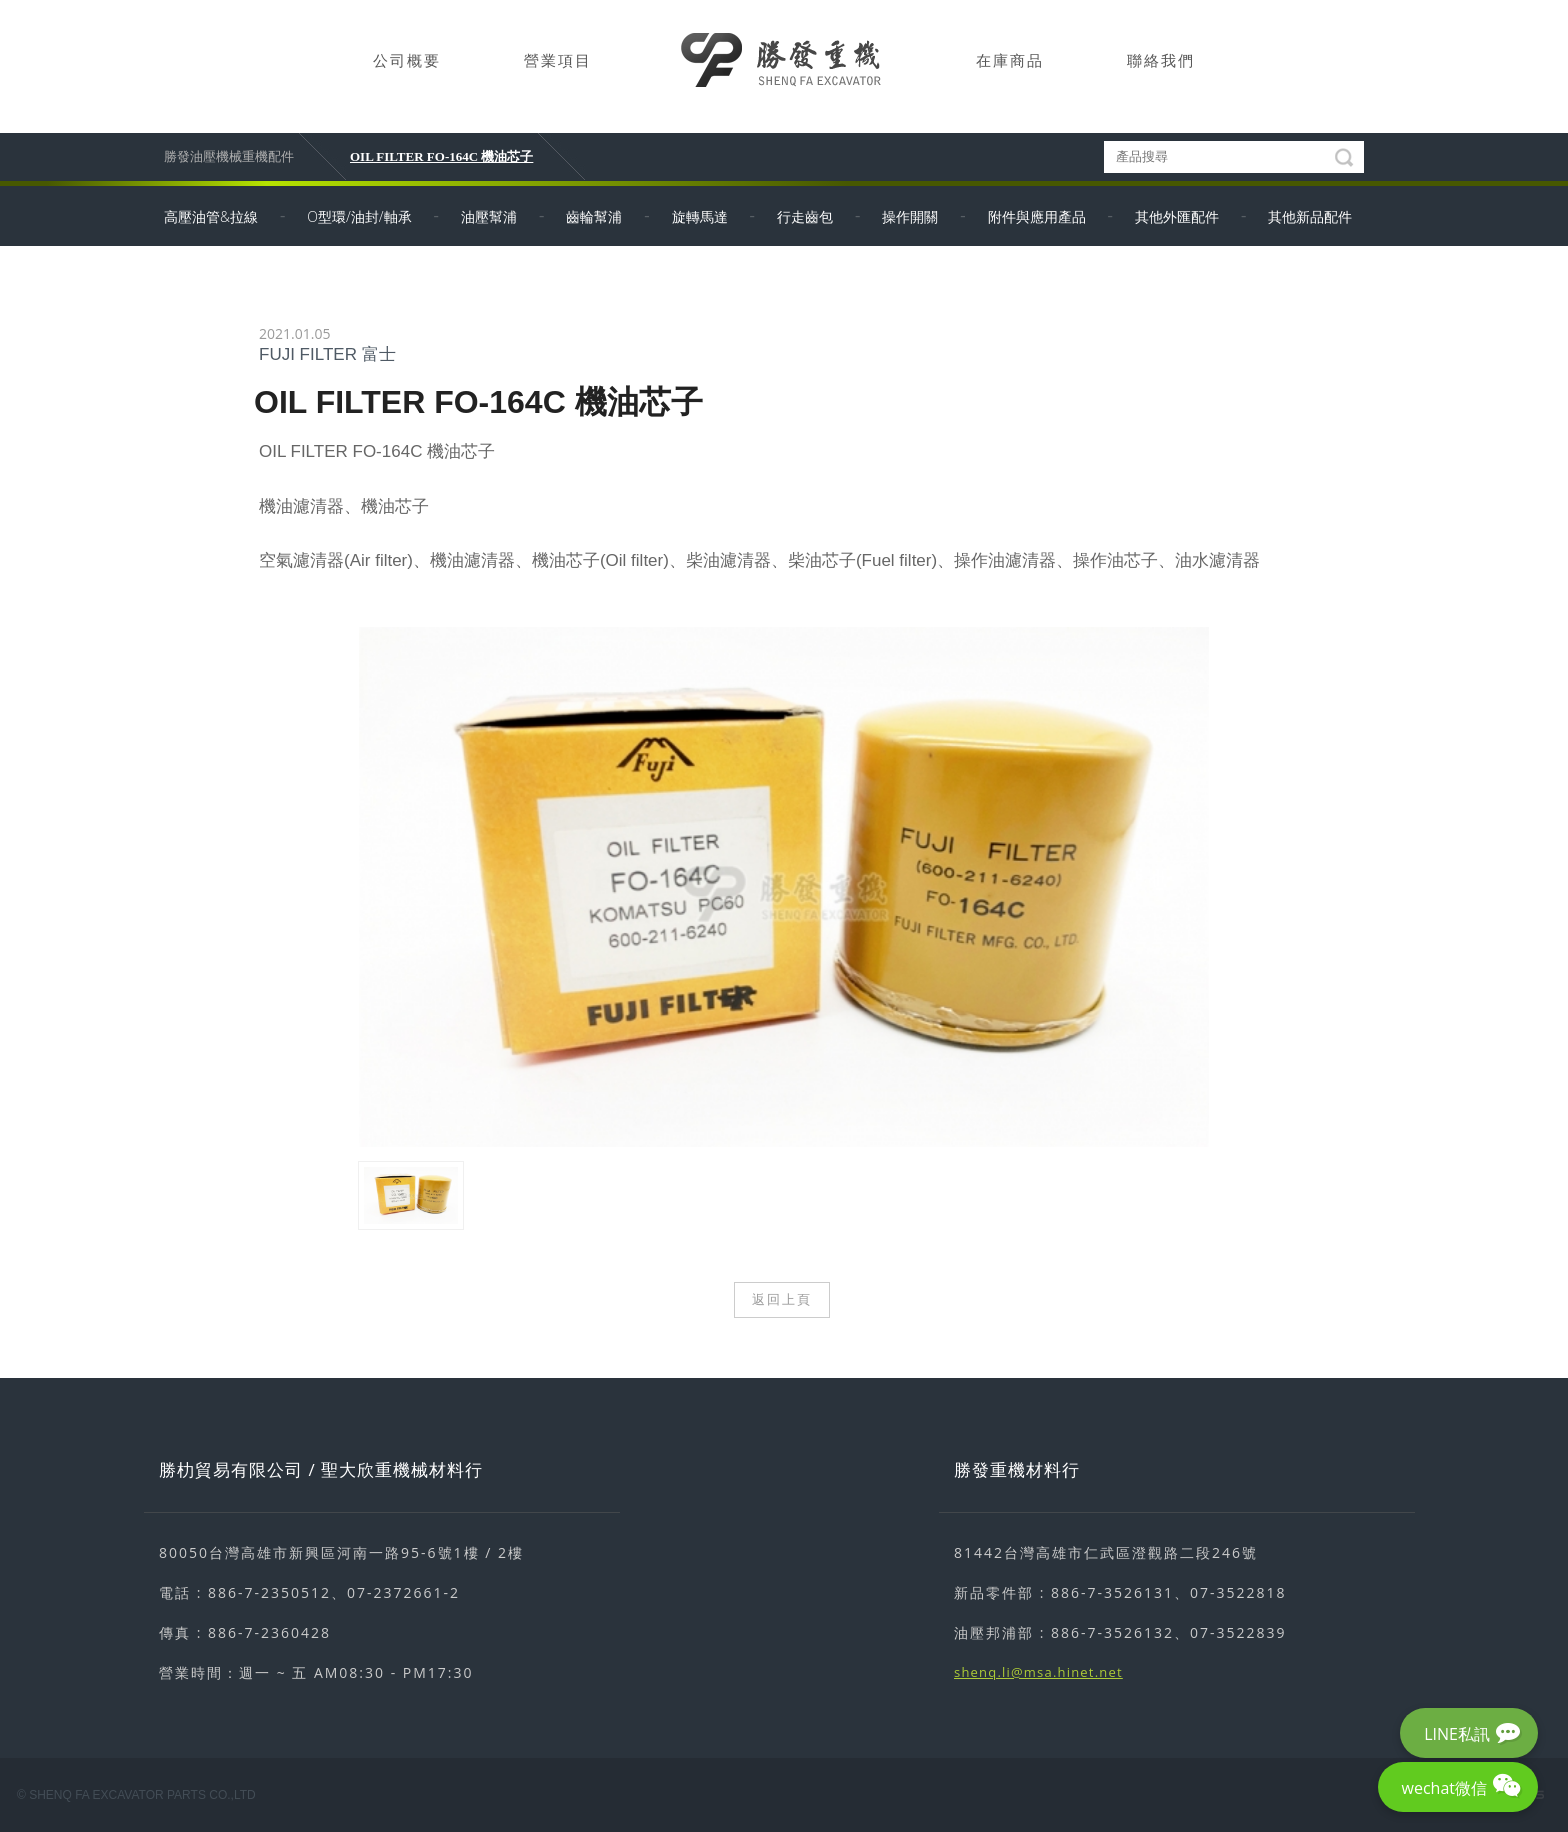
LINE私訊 (1457, 1734)
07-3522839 (1238, 1632)
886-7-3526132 (1112, 1632)
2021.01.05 (294, 333)
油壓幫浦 (489, 216)
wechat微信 (1444, 1788)
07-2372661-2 (403, 1592)
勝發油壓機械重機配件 (229, 156)
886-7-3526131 (1112, 1592)
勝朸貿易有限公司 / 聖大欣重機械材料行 (321, 1469)
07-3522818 (1238, 1592)
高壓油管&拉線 (211, 216)
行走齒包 (805, 216)
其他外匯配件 (1177, 216)
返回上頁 (782, 1299)
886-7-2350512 (269, 1592)
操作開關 (910, 216)
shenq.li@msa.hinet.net (1038, 1672)
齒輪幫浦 (594, 216)
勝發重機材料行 (1017, 1469)
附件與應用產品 (1037, 216)
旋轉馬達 (700, 216)
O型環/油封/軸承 (359, 216)
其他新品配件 (1310, 216)
